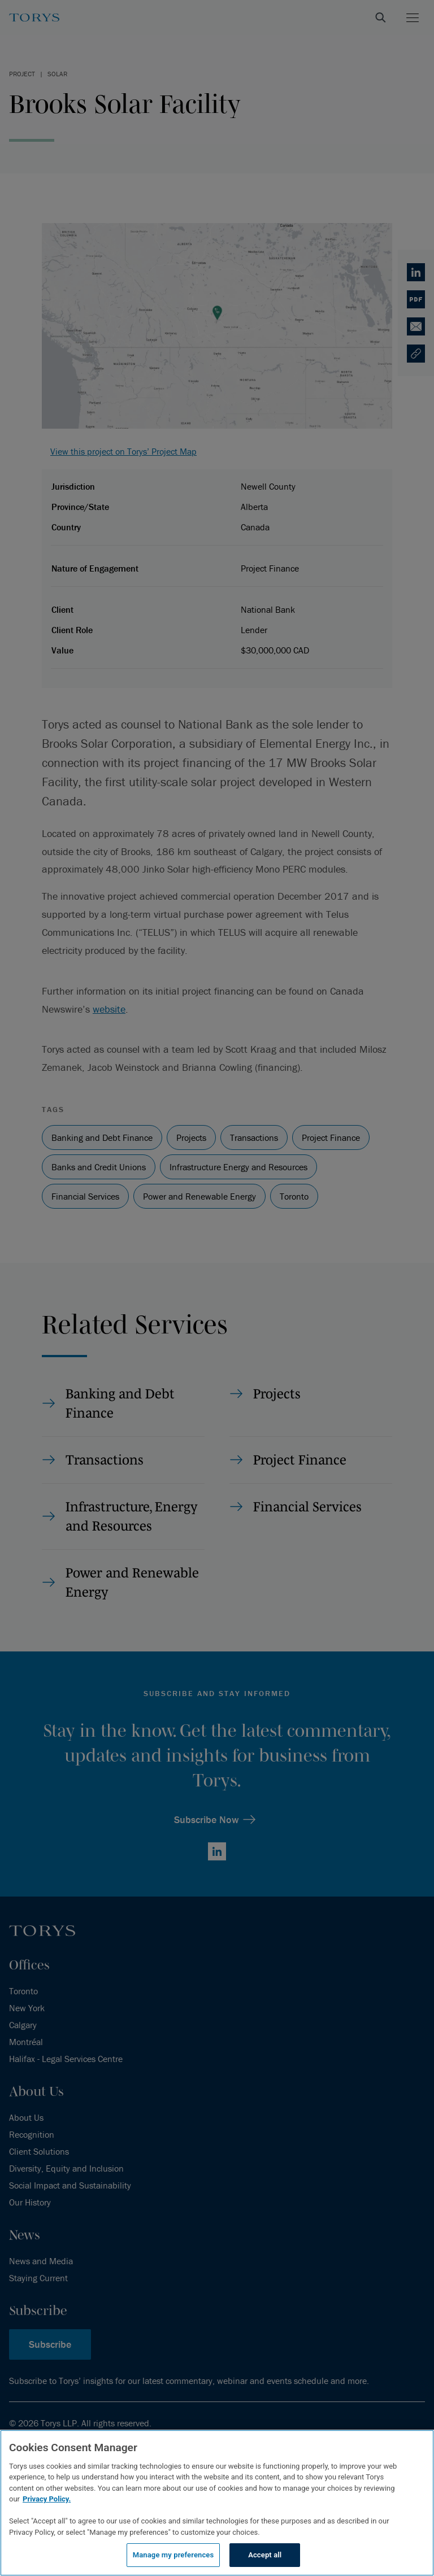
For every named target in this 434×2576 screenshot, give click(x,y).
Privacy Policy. (47, 2499)
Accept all (264, 2555)
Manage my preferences (173, 2555)
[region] (217, 2503)
